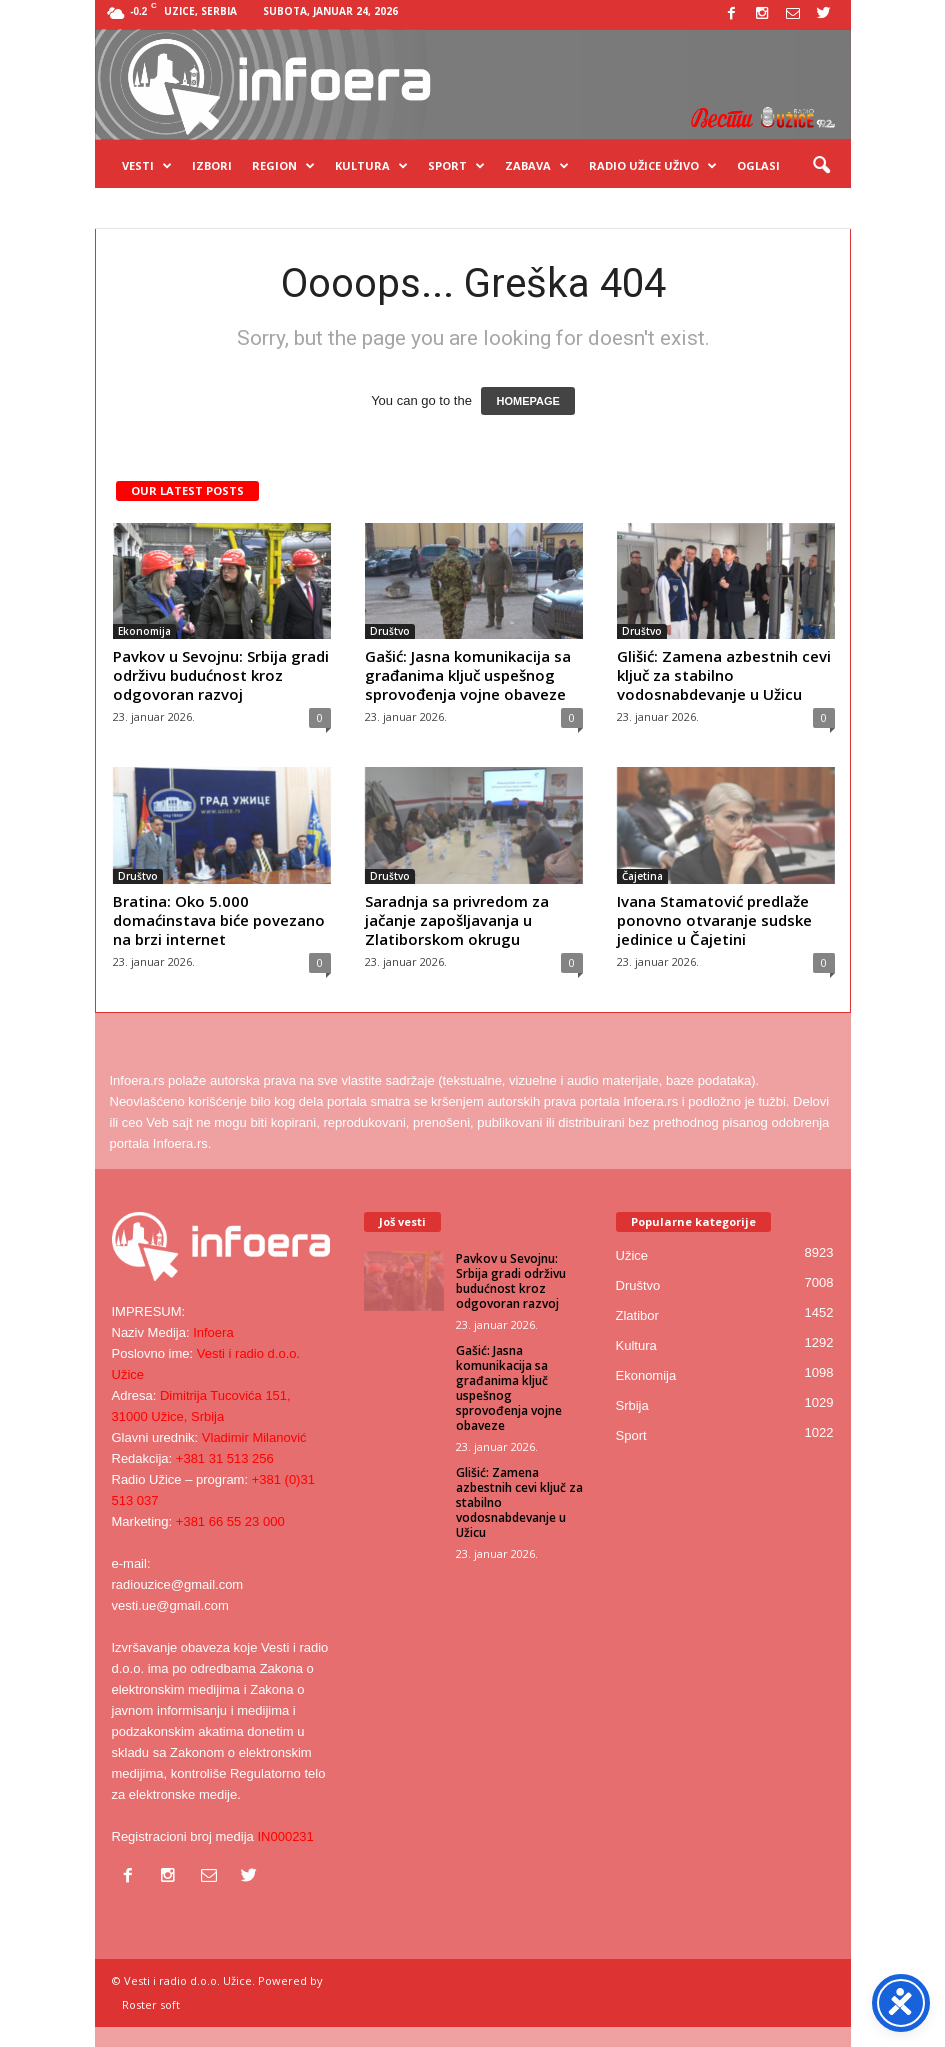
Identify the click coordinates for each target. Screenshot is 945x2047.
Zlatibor (637, 1315)
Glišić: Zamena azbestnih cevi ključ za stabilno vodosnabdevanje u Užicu (724, 675)
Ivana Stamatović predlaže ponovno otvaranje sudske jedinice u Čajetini (714, 920)
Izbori (212, 165)
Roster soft (151, 2004)
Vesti (147, 166)
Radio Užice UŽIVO (653, 166)
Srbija (632, 1405)
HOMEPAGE (527, 401)
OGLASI (758, 165)
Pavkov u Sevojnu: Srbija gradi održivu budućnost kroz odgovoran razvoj (221, 675)
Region (283, 166)
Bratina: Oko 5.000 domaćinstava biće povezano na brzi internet (219, 920)
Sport (456, 166)
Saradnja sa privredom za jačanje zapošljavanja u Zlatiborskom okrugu (457, 920)
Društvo (390, 631)
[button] (821, 166)
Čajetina (642, 876)
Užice (632, 1255)
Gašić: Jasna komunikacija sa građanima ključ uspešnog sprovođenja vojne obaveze (468, 675)
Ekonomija (144, 631)
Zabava (537, 166)
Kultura (371, 166)
